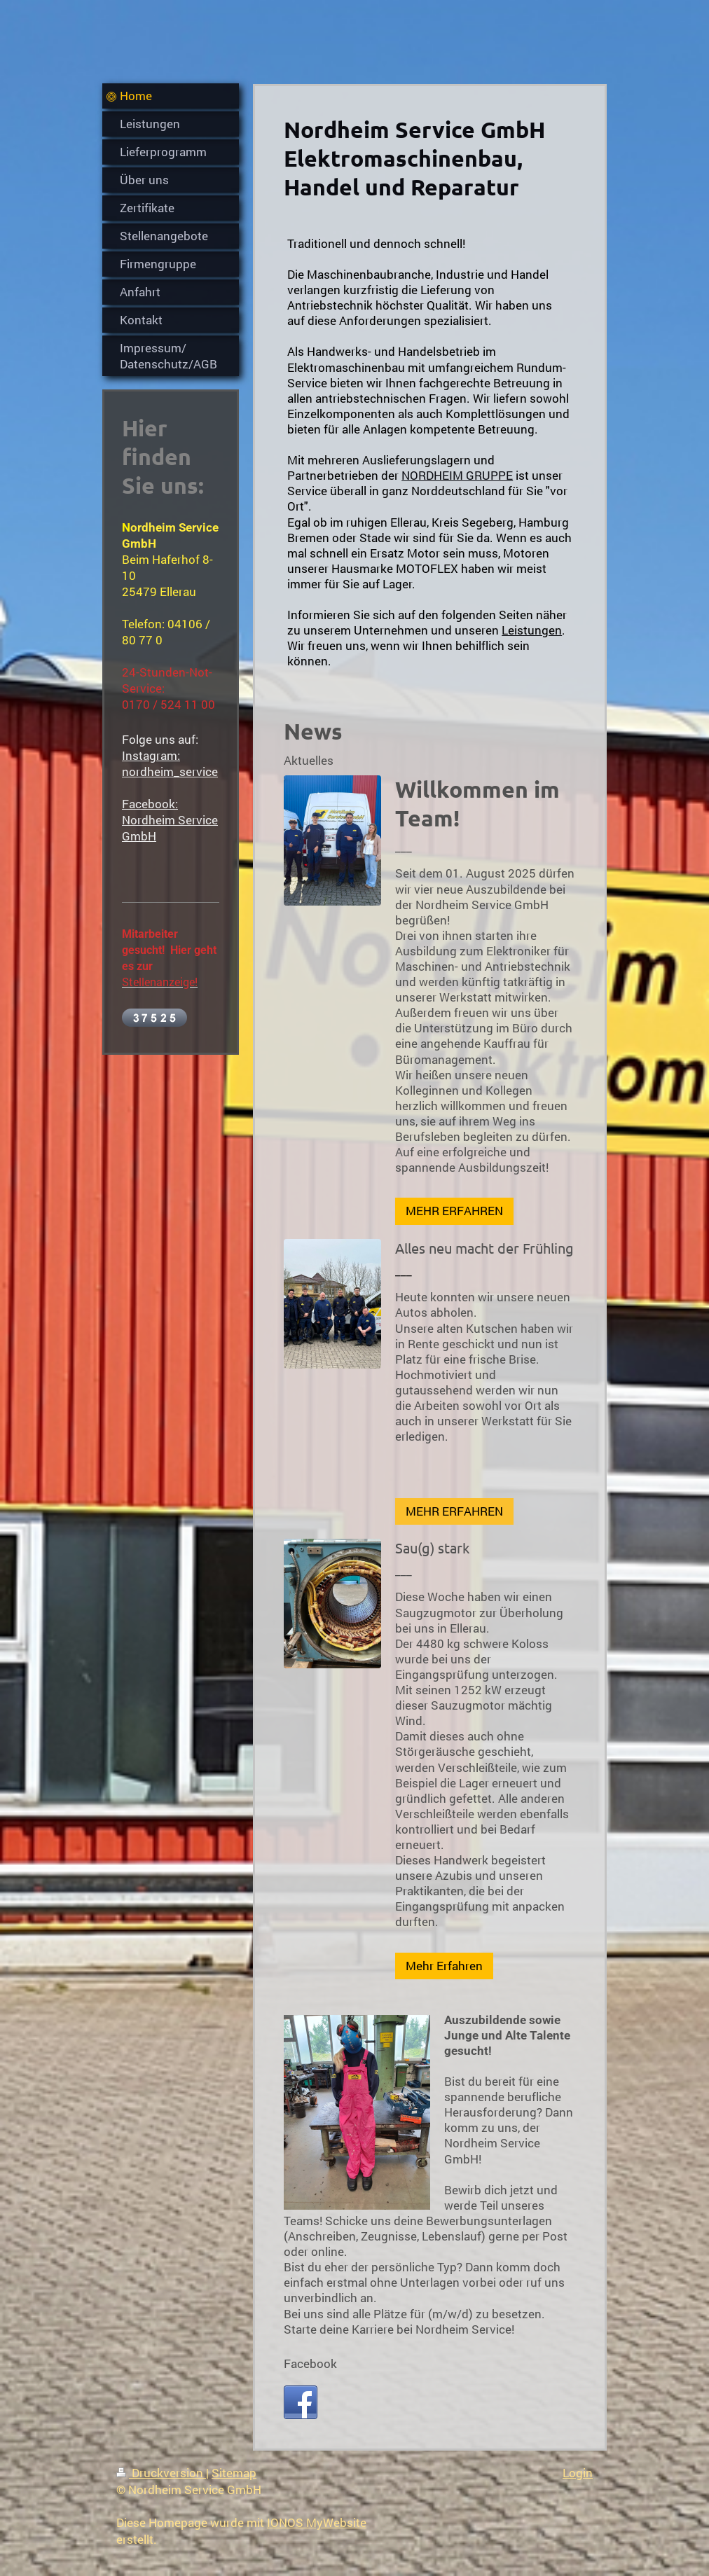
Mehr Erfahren (444, 1966)
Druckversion (161, 2473)
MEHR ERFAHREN (454, 1211)
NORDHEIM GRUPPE (457, 475)
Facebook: (150, 804)
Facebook (310, 2363)
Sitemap (234, 2473)
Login (578, 2473)
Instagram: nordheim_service (170, 763)
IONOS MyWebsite (316, 2522)
